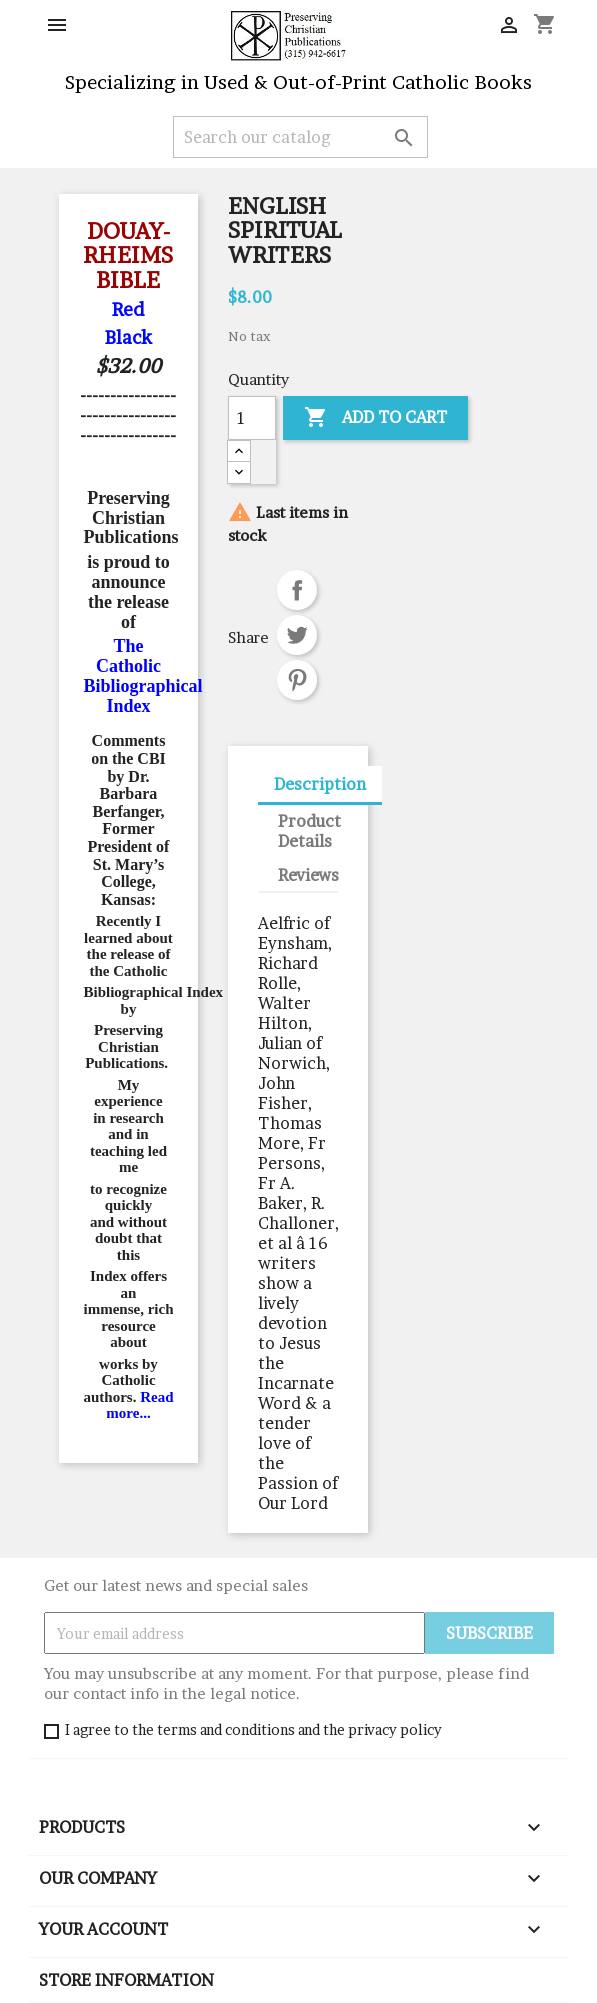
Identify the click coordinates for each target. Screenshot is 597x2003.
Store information (126, 1980)
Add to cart (375, 418)
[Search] (300, 137)
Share (297, 590)
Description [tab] (320, 784)
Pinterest (297, 680)
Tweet (297, 635)
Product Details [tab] (309, 831)
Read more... (139, 1405)
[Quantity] (252, 418)
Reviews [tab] (308, 875)
